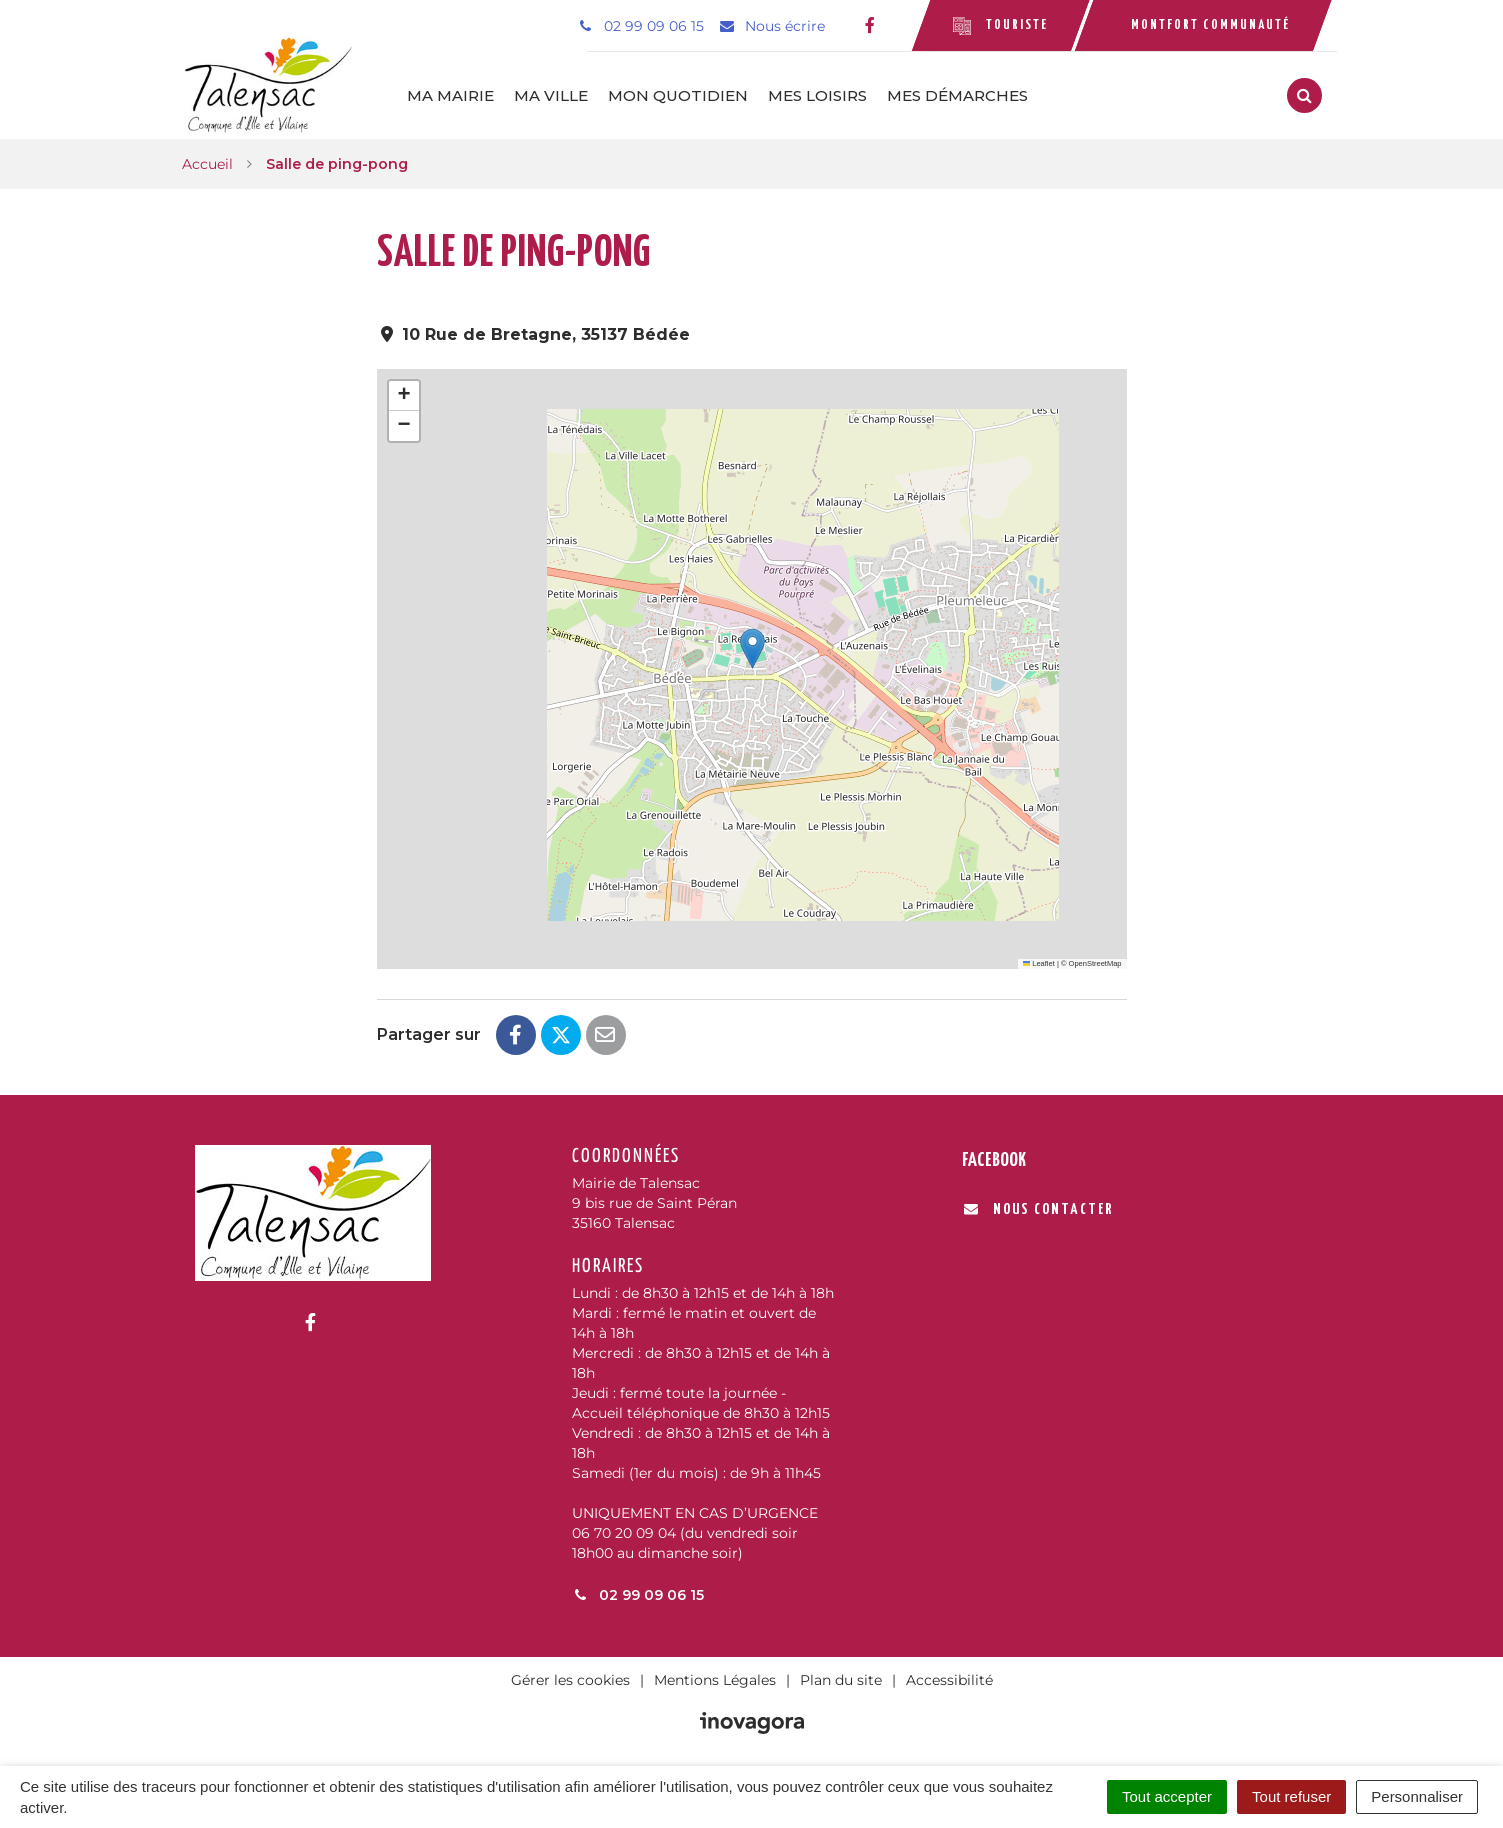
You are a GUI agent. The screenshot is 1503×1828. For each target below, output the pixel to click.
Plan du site (841, 1679)
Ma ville (559, 94)
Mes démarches (965, 94)
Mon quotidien (686, 94)
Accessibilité (949, 1679)
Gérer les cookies (570, 1679)
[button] (752, 647)
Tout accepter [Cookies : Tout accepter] (1167, 1796)
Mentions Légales (715, 1679)
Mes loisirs (825, 94)
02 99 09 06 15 (638, 1594)
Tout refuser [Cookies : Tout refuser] (1291, 1796)
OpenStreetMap (1095, 961)
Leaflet (1039, 961)
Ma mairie (458, 94)
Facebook (994, 1159)
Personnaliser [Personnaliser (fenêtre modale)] (1417, 1796)
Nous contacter (1038, 1207)
